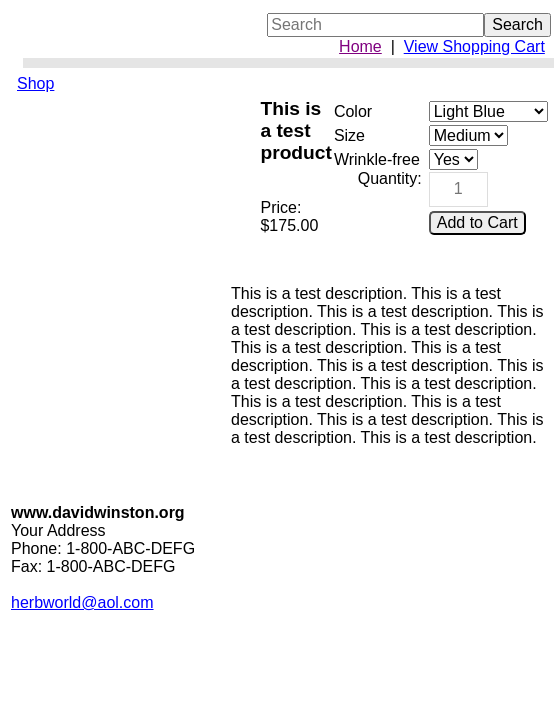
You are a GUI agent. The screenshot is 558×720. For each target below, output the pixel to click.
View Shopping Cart (474, 46)
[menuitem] (117, 84)
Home (360, 46)
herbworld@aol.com (82, 602)
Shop (35, 83)
